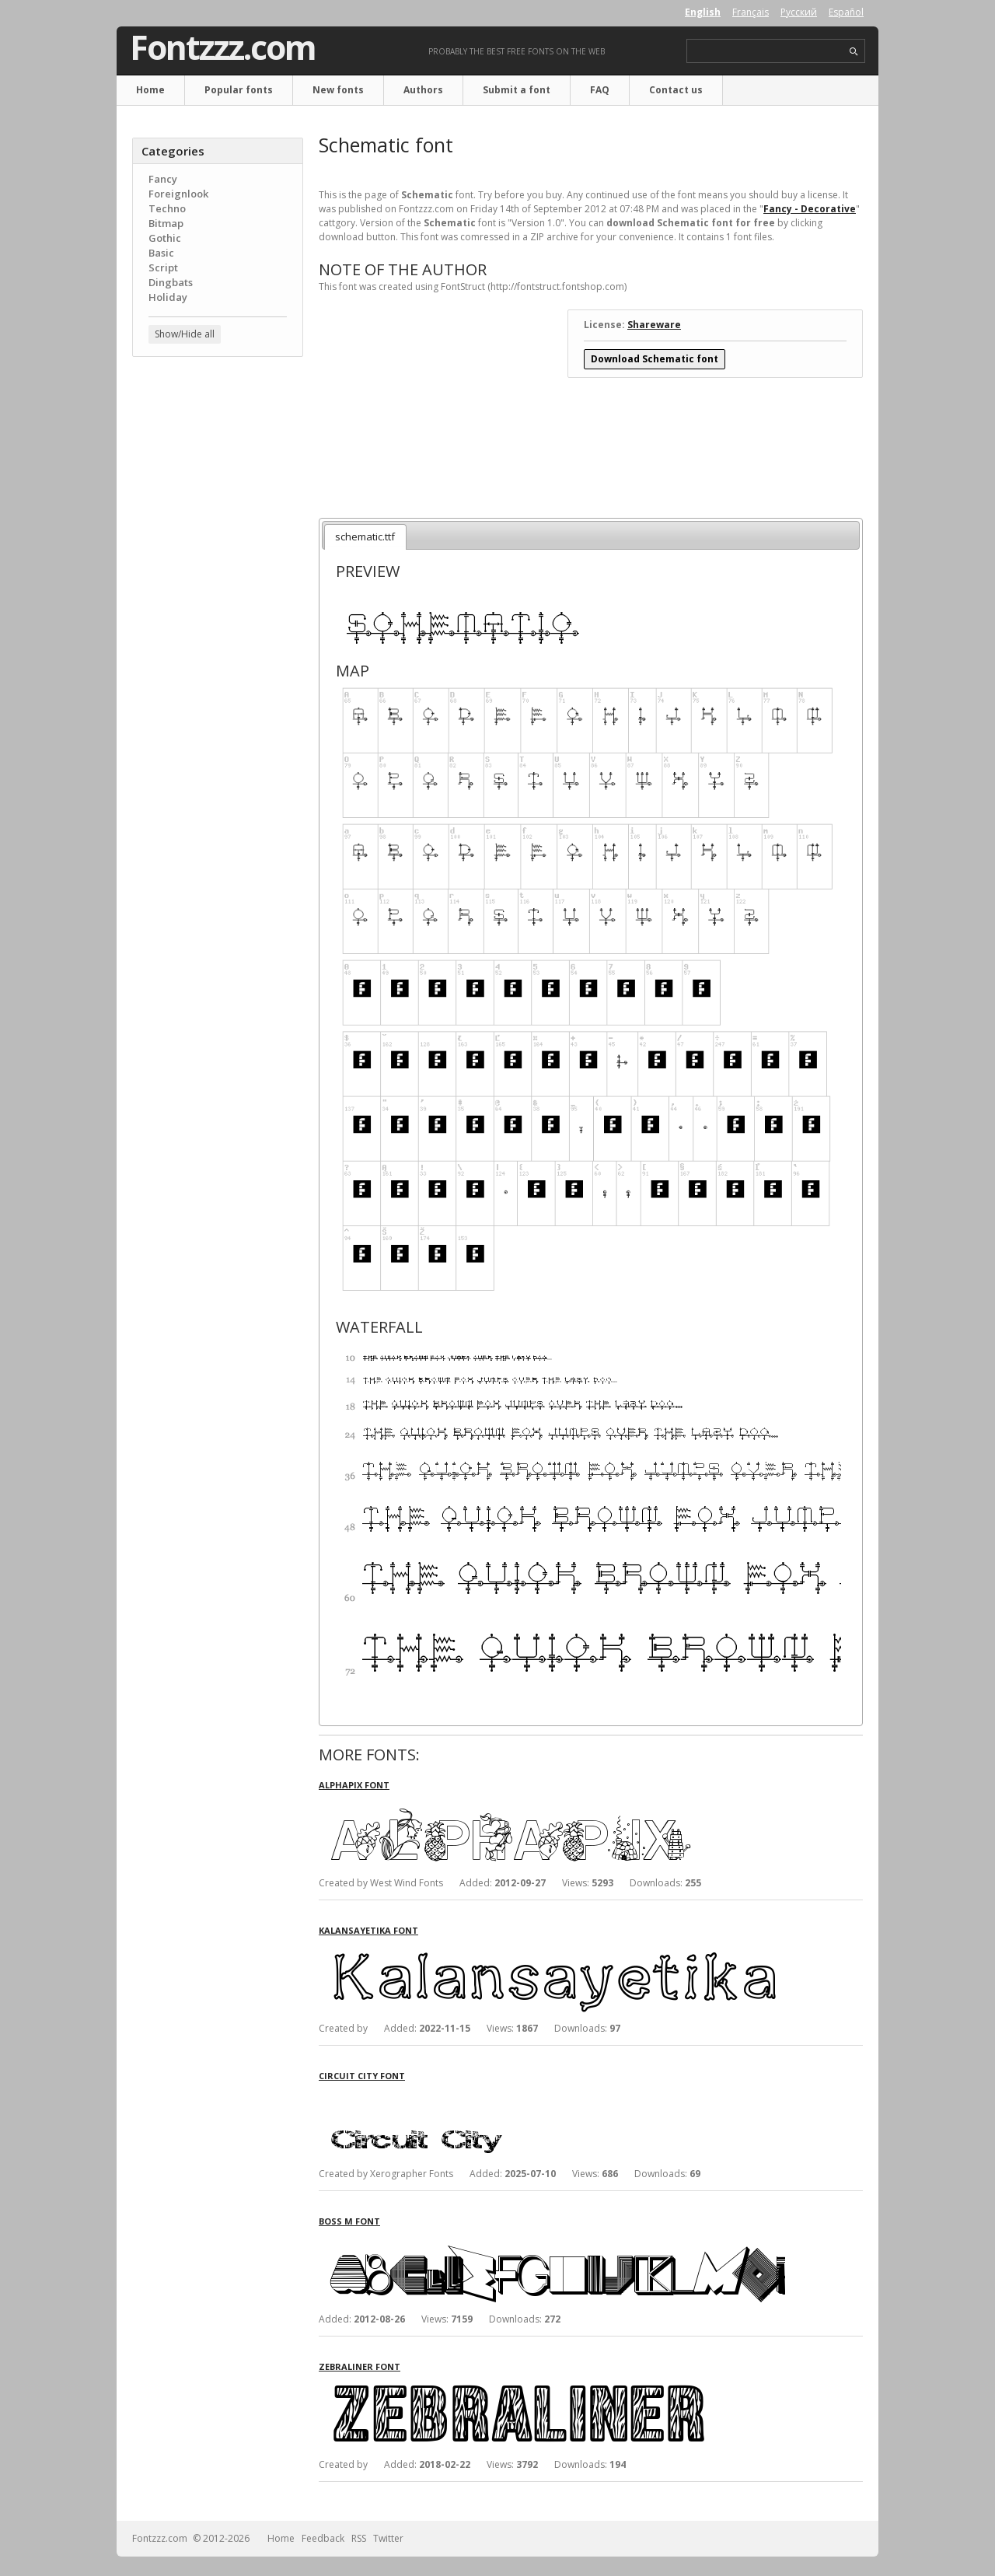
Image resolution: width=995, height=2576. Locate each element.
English (703, 12)
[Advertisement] (217, 618)
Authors (423, 89)
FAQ (599, 89)
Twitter (388, 2538)
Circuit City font (362, 2075)
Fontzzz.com (223, 47)
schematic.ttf (365, 537)
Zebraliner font (359, 2366)
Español (846, 12)
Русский (798, 12)
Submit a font (516, 89)
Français (750, 12)
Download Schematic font (654, 358)
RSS (358, 2538)
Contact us (676, 89)
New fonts (338, 89)
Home (150, 89)
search (854, 51)
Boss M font (349, 2221)
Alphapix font (354, 1785)
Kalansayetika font (368, 1930)
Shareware (654, 324)
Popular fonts (238, 89)
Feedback (323, 2538)
